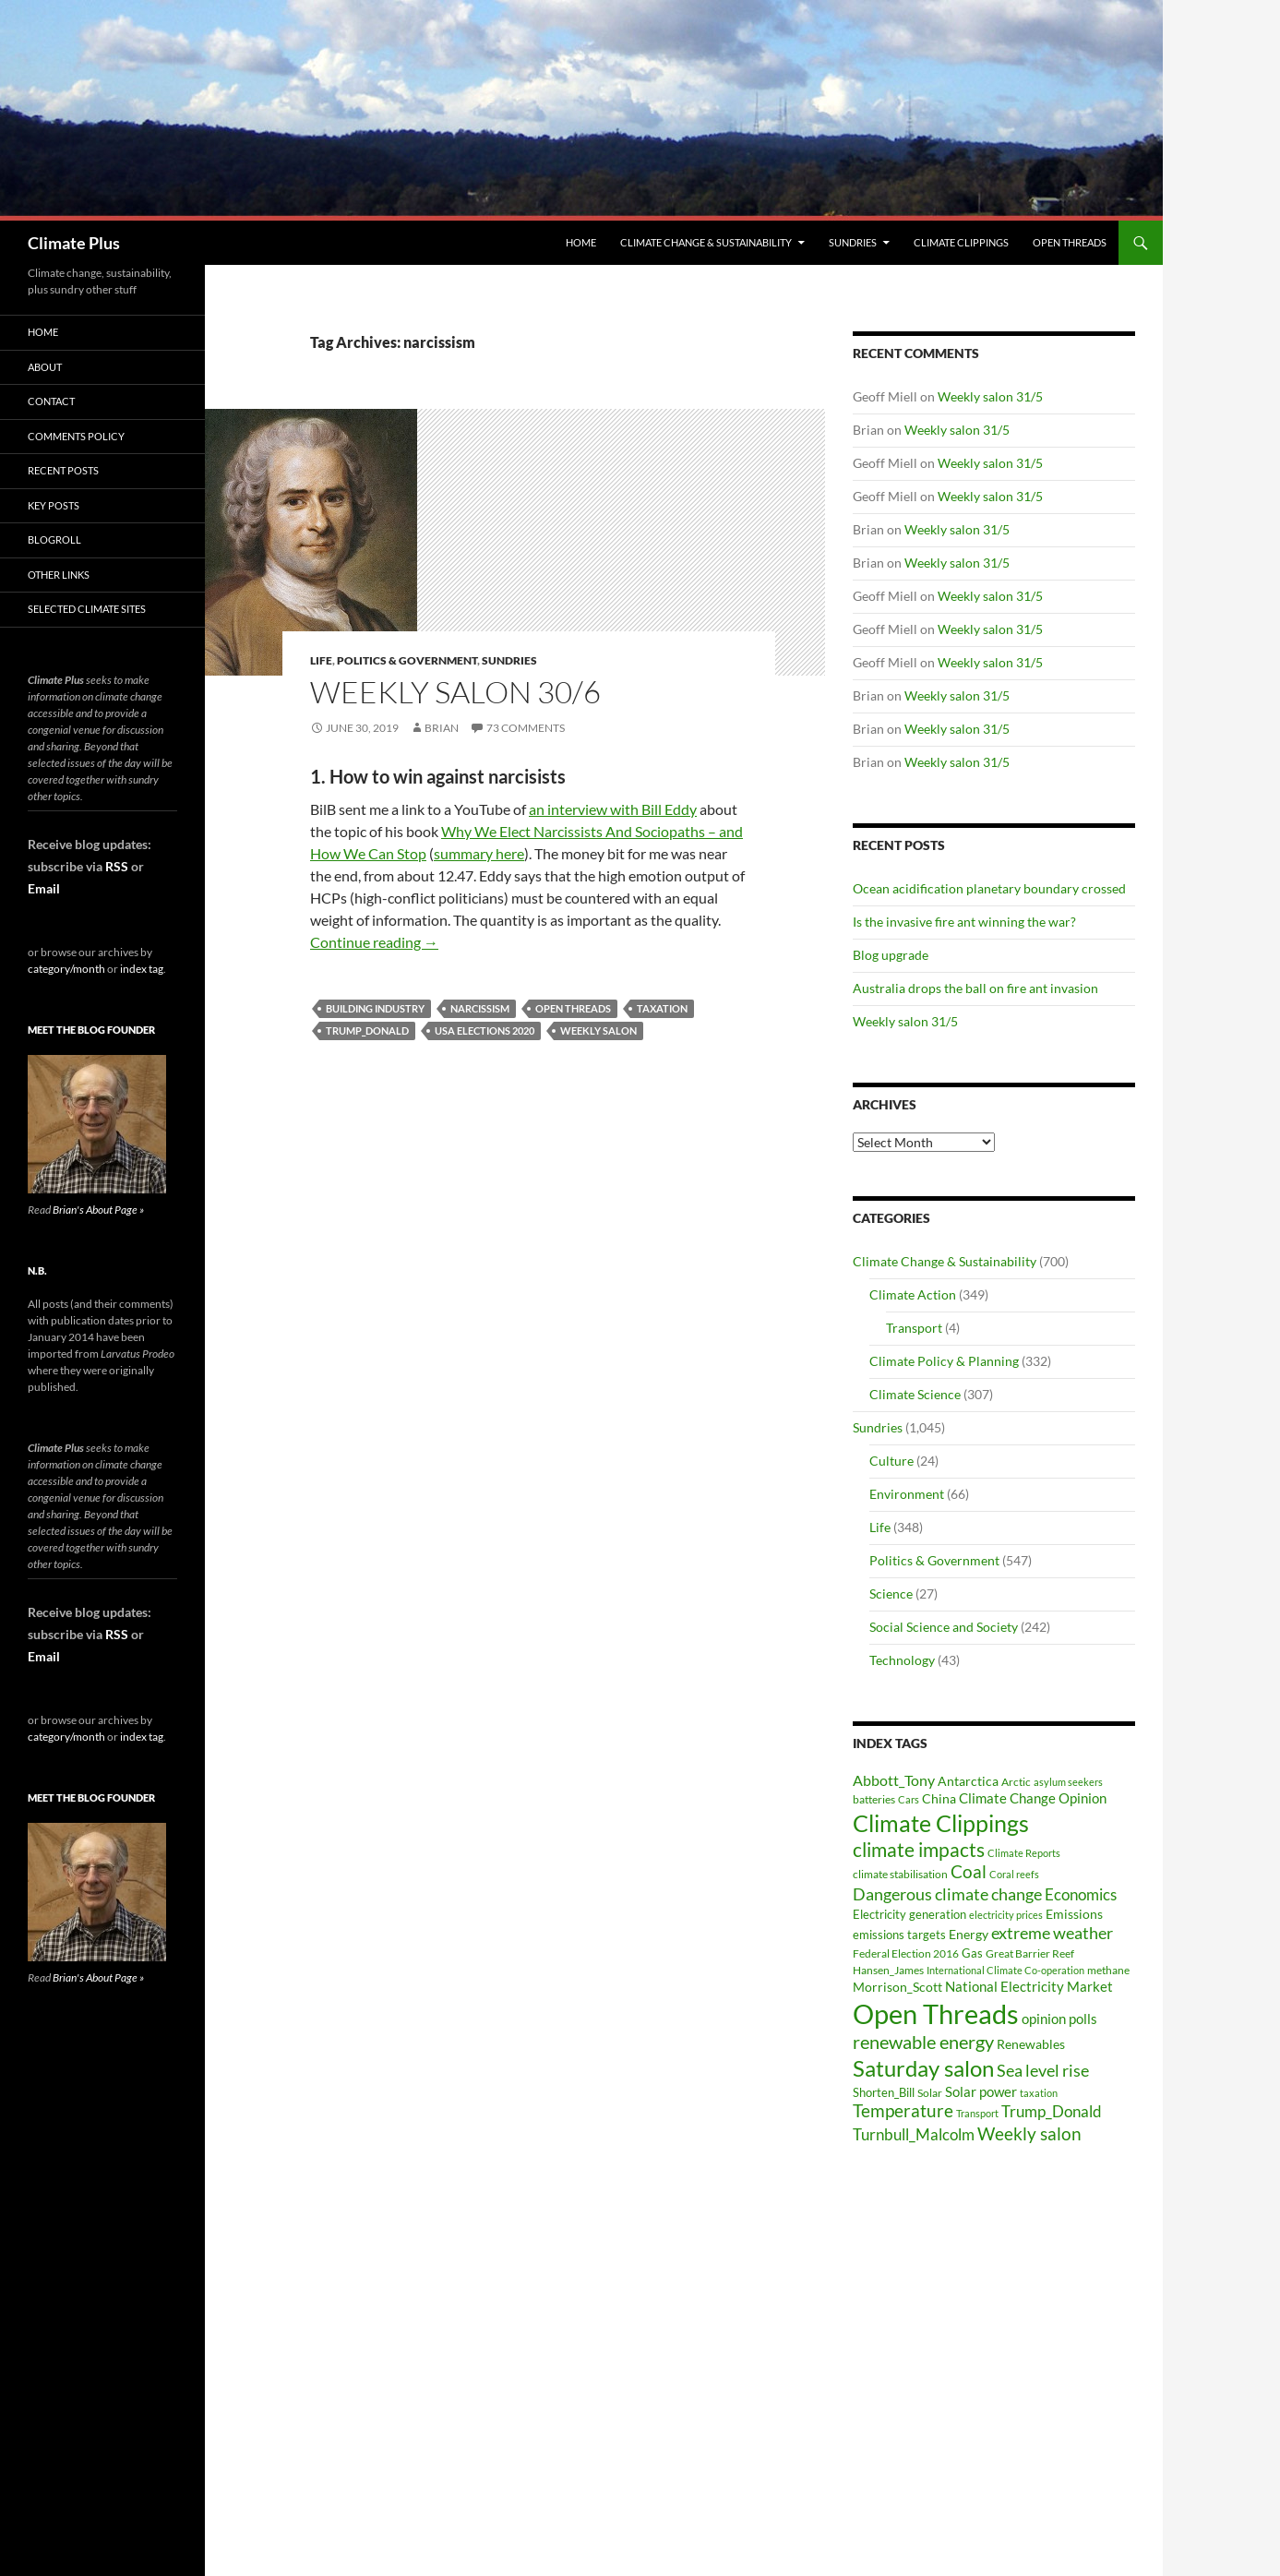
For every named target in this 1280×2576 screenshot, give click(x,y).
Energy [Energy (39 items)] (968, 1934)
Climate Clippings (961, 242)
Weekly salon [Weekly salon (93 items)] (1029, 2133)
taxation (662, 1008)
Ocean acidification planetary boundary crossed (989, 888)
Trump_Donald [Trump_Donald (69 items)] (1051, 2111)
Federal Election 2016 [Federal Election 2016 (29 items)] (906, 1953)
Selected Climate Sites (87, 609)
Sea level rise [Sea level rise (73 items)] (1043, 2070)
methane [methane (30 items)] (1108, 1970)
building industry (375, 1008)
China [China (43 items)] (939, 1798)
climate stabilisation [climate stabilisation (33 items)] (900, 1874)
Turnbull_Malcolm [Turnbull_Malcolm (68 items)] (914, 2134)
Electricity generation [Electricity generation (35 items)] (909, 1914)
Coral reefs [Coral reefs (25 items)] (1014, 1874)
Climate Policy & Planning (944, 1361)
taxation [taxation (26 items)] (1039, 2093)
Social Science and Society (943, 1627)
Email (44, 888)
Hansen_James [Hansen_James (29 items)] (888, 1969)
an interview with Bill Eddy (613, 809)
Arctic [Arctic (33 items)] (1016, 1782)
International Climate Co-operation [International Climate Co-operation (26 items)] (1005, 1970)
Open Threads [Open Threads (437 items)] (936, 2013)
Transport (914, 1328)
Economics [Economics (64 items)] (1081, 1894)
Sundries (853, 242)
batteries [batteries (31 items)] (874, 1799)
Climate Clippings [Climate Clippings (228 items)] (941, 1823)
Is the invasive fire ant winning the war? (964, 921)
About (45, 367)
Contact (51, 401)
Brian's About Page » (98, 1209)
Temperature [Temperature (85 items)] (903, 2111)
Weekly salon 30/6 (455, 692)
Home (581, 242)
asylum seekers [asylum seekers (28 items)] (1068, 1782)
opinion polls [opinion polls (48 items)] (1059, 2018)
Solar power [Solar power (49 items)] (981, 2091)
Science (891, 1593)
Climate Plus (74, 243)
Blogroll (54, 539)
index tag (141, 969)
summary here (479, 853)
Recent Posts (63, 470)
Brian (442, 728)
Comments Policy (76, 436)
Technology (902, 1660)
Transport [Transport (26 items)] (977, 2113)
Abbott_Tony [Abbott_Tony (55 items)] (894, 1780)
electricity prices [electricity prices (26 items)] (1006, 1915)
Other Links (59, 575)
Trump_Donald (367, 1030)
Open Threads (1070, 242)
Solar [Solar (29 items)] (929, 2092)
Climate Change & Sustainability (706, 242)
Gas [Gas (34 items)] (972, 1953)
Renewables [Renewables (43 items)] (1031, 2044)
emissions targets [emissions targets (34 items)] (899, 1935)
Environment (906, 1494)
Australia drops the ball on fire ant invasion (975, 988)
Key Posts (53, 505)
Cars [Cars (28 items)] (908, 1799)
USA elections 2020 (484, 1030)
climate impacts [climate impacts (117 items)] (919, 1850)
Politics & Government (407, 660)
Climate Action (912, 1294)
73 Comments (525, 728)
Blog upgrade (890, 955)
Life (321, 660)
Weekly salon (598, 1030)
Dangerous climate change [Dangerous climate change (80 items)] (947, 1894)
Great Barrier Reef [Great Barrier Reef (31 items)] (1030, 1953)
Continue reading (374, 942)
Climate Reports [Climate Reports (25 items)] (1023, 1853)
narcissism (479, 1008)
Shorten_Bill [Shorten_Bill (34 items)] (884, 2093)
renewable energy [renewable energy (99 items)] (923, 2042)
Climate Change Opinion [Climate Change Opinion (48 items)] (1033, 1798)
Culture (891, 1460)
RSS (116, 866)
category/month (66, 969)
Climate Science (915, 1394)
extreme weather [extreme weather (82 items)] (1052, 1933)
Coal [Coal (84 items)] (969, 1872)
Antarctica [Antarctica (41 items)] (968, 1781)
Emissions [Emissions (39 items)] (1074, 1914)
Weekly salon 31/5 (990, 396)
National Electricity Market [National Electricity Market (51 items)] (1029, 1986)
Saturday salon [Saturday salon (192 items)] (923, 2068)
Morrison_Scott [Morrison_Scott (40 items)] (897, 1987)
